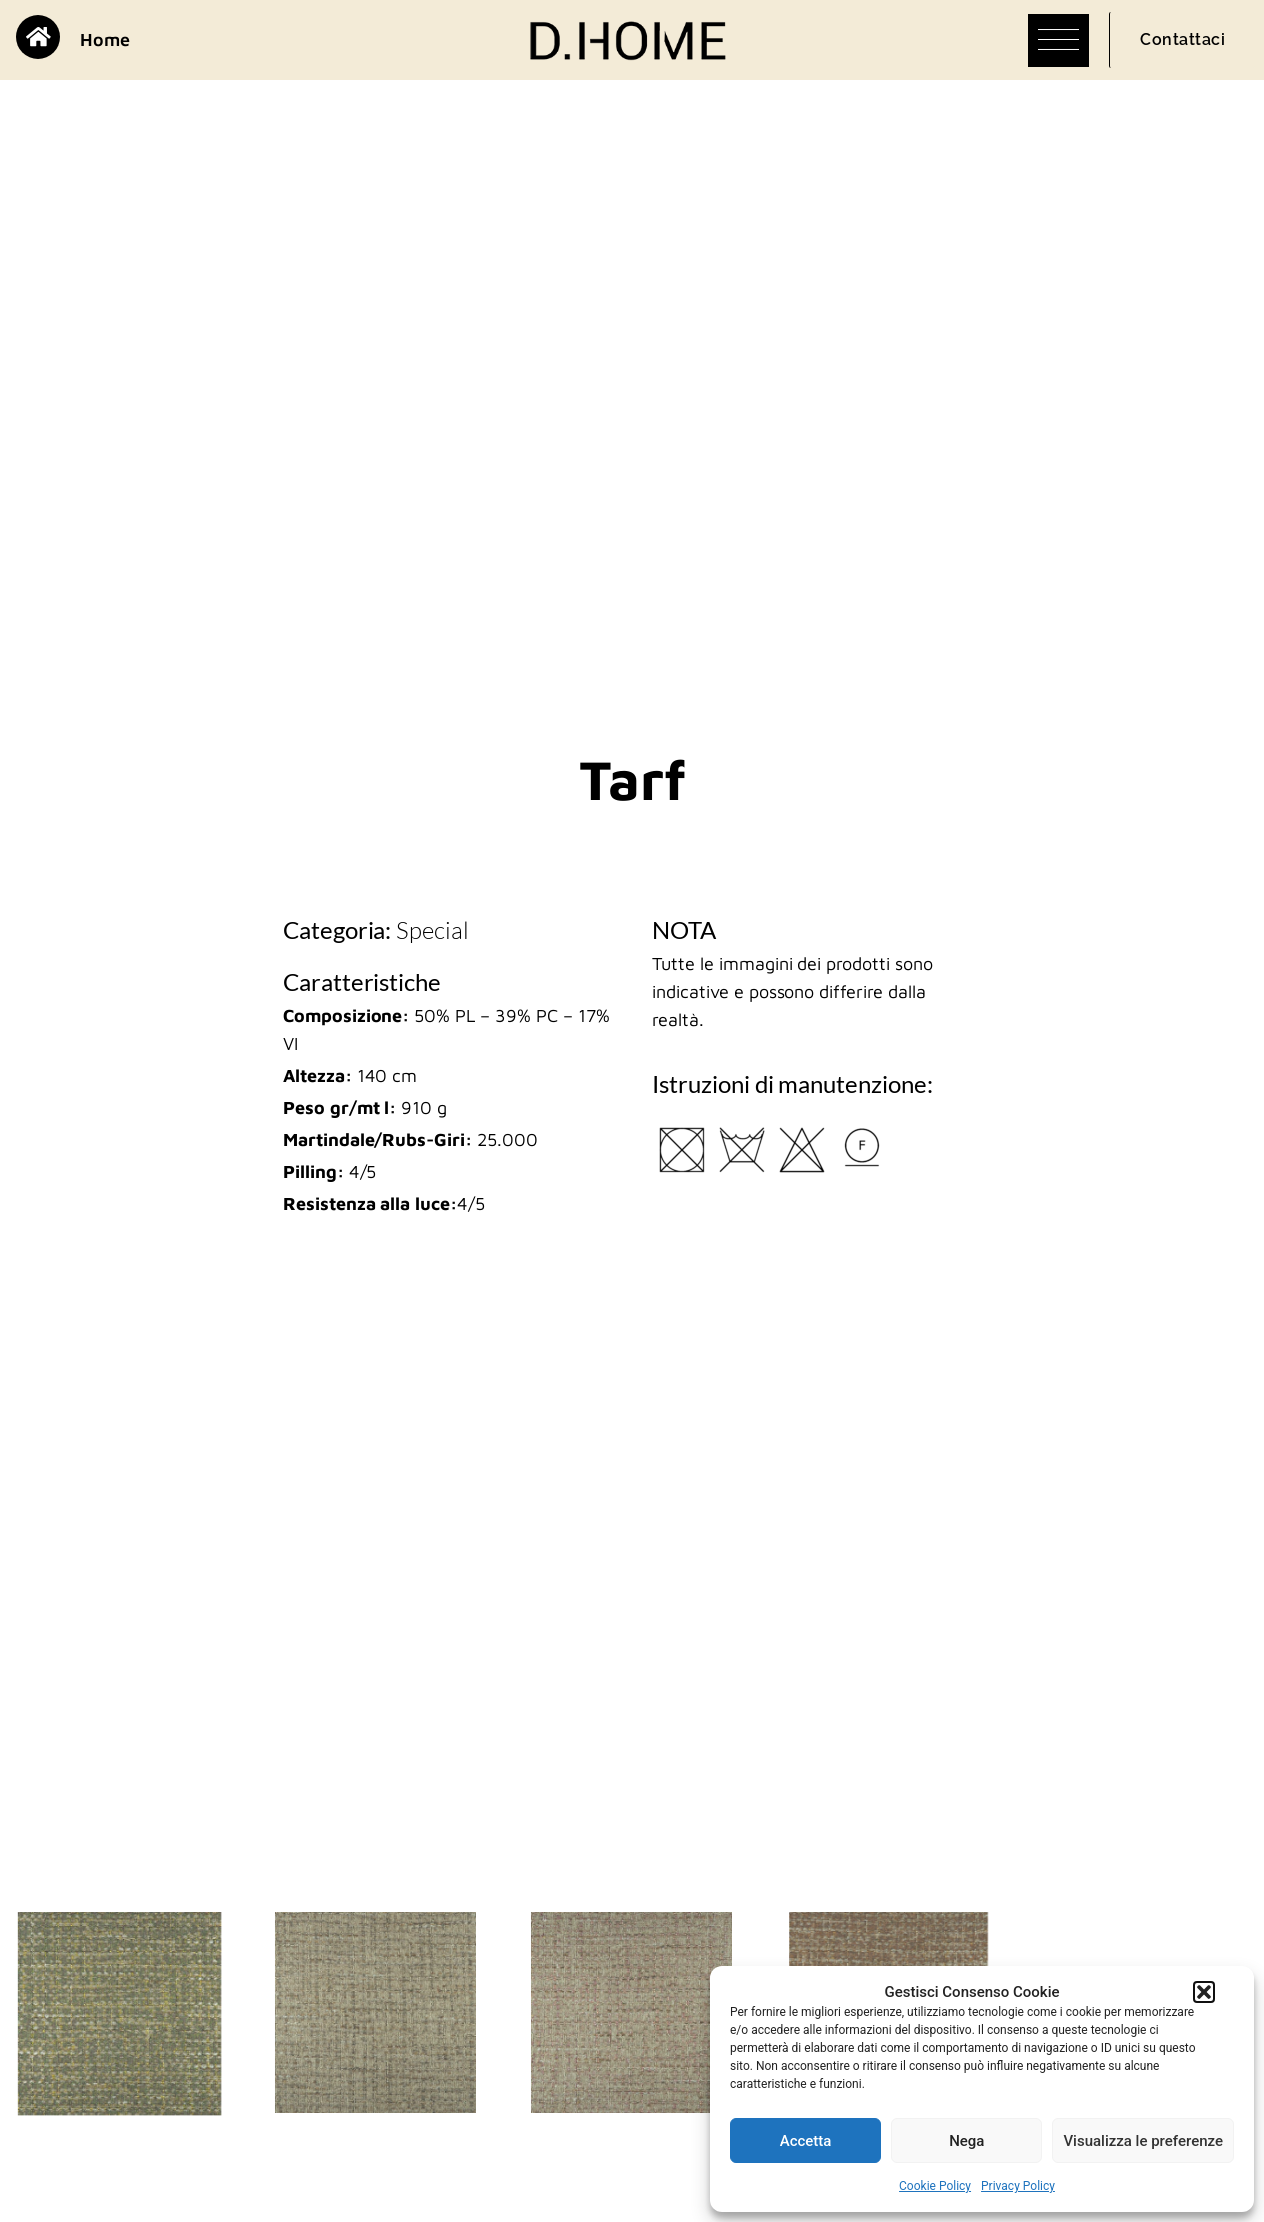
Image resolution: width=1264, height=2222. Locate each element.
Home (105, 39)
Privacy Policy (1018, 2186)
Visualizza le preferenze (1143, 2141)
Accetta (806, 2141)
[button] (1204, 1992)
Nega (966, 2141)
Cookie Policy (935, 2186)
